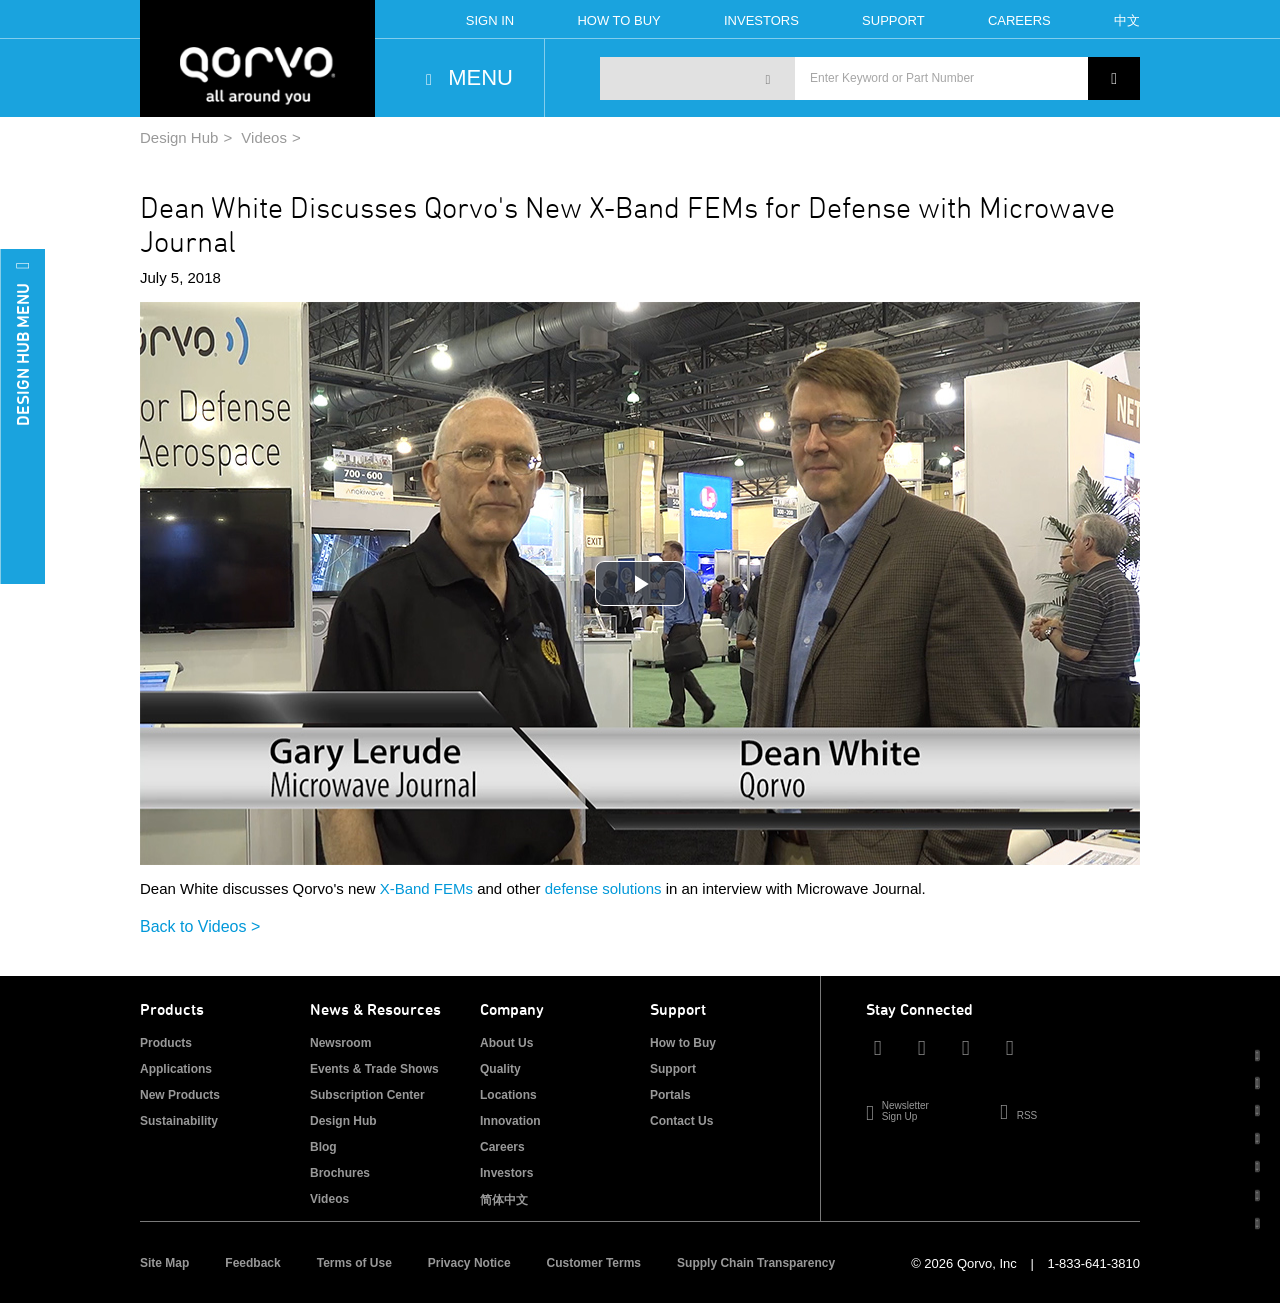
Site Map (164, 1263)
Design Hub (179, 137)
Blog (323, 1147)
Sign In (490, 20)
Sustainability (179, 1121)
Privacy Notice (469, 1263)
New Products (180, 1095)
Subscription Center (367, 1095)
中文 (1127, 20)
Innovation (510, 1121)
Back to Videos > (200, 926)
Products (166, 1043)
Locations (508, 1095)
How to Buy (683, 1043)
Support (893, 20)
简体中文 (504, 1200)
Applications (176, 1069)
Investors (761, 20)
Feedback (252, 1263)
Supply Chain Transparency (756, 1263)
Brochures (340, 1173)
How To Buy (618, 20)
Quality (500, 1069)
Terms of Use (354, 1263)
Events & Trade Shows (374, 1069)
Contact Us (681, 1121)
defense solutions (603, 888)
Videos (264, 137)
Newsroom (340, 1043)
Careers (1019, 20)
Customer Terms (594, 1263)
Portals (670, 1095)
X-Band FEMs (426, 888)
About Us (506, 1043)
